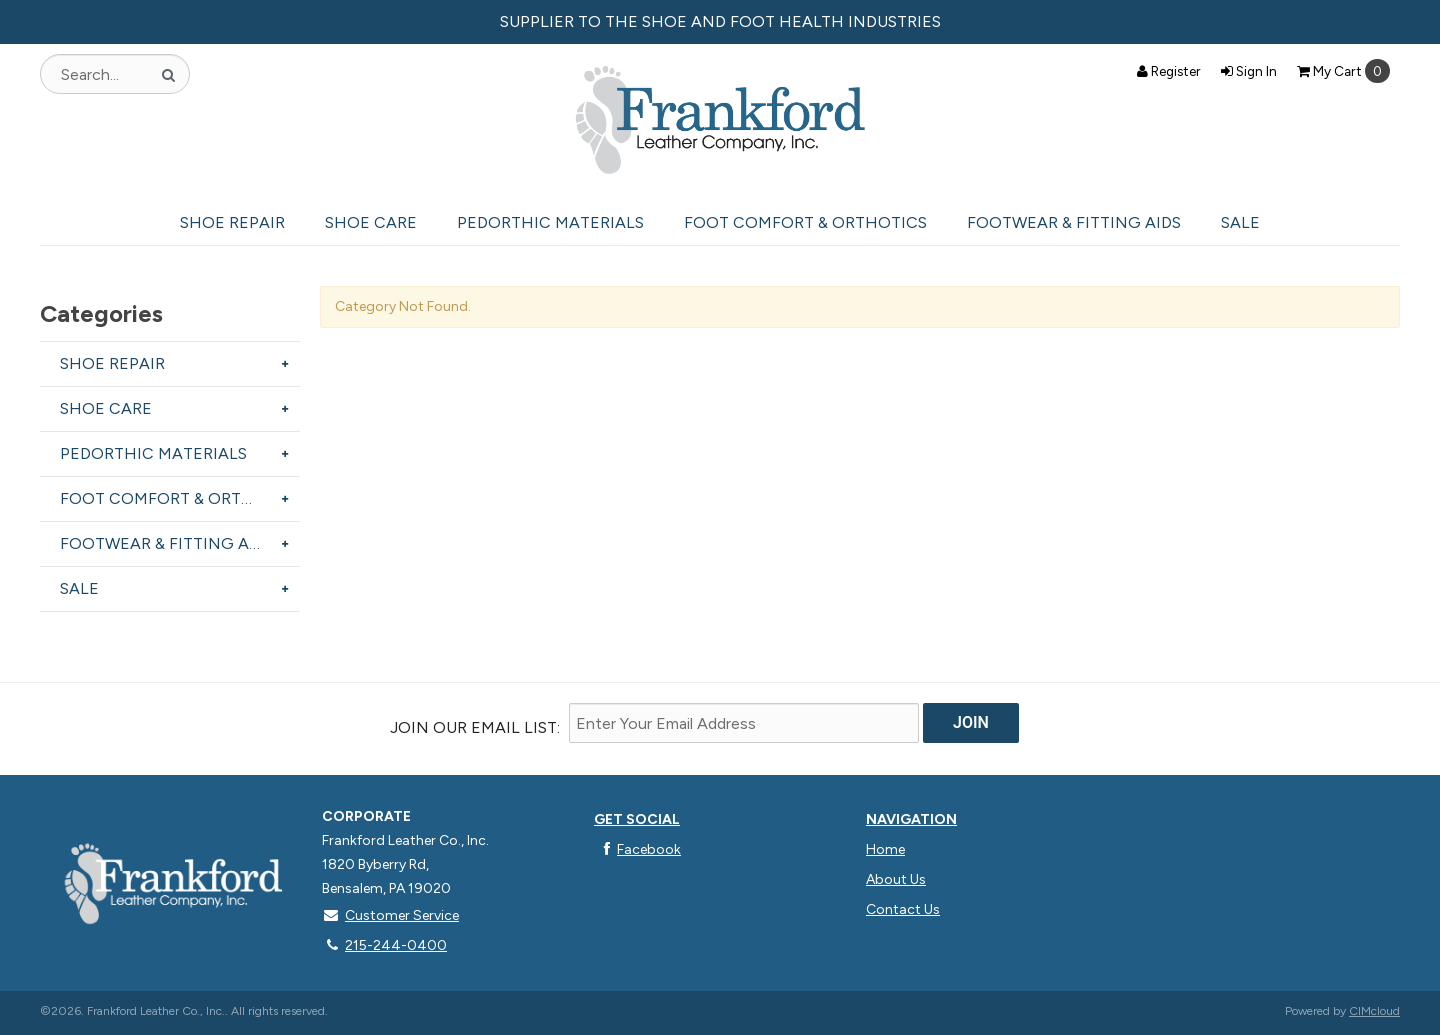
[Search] (168, 74)
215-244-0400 (384, 945)
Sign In (1249, 71)
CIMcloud (1374, 1011)
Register (1169, 71)
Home (885, 849)
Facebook (637, 849)
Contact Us (903, 909)
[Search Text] (115, 74)
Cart (1343, 71)
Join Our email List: (475, 727)
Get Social (637, 819)
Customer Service (390, 915)
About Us (896, 879)
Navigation (911, 819)
